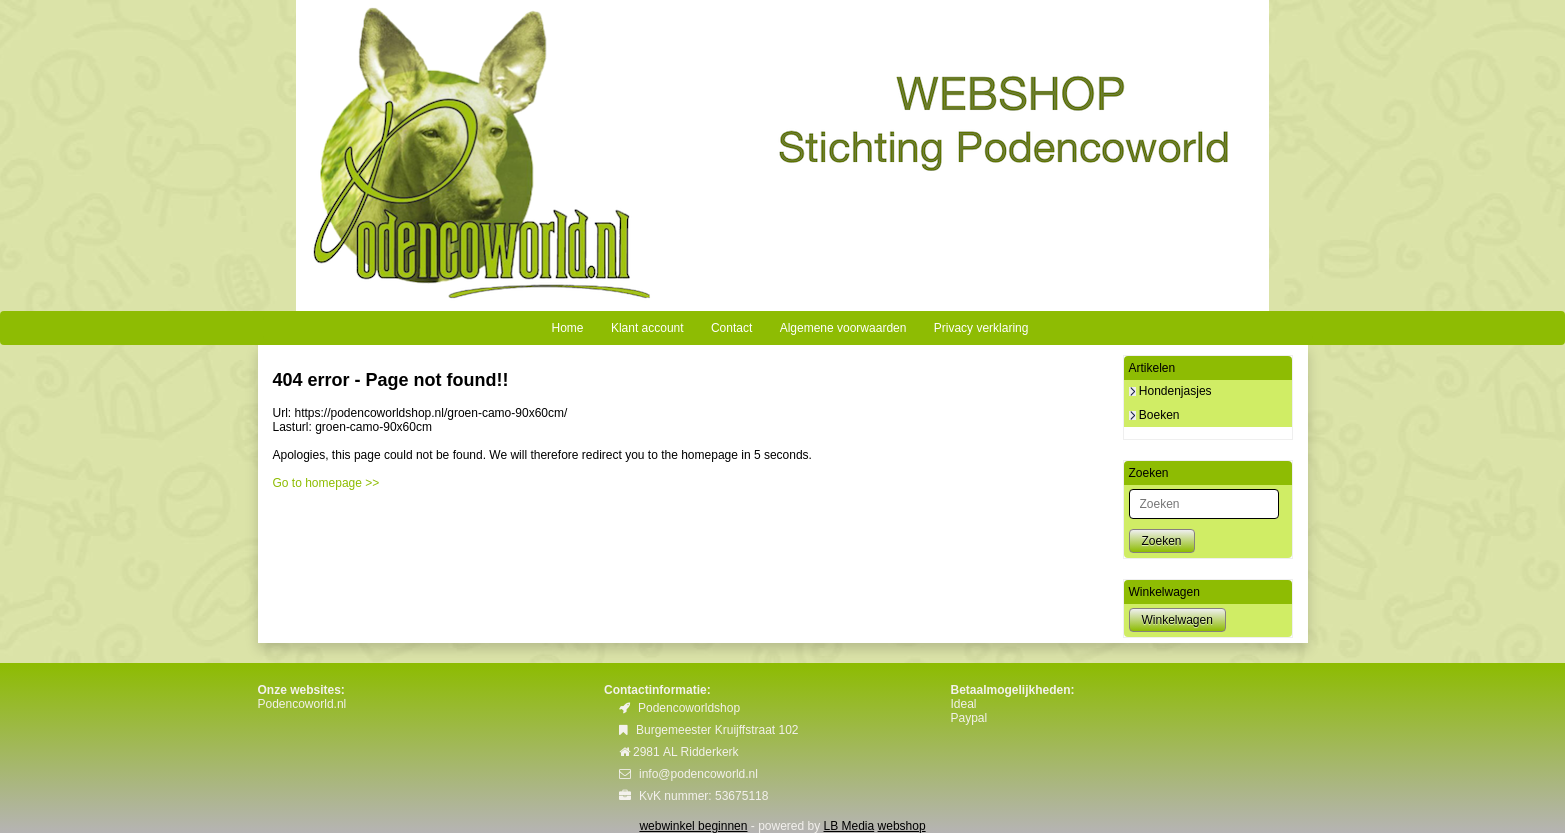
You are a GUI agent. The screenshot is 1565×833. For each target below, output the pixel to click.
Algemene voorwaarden (843, 328)
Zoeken (1162, 541)
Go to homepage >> (326, 483)
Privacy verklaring (981, 328)
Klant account (647, 328)
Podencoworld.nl (302, 704)
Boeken (1154, 415)
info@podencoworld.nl (698, 774)
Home (568, 328)
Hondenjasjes (1170, 391)
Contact (731, 328)
